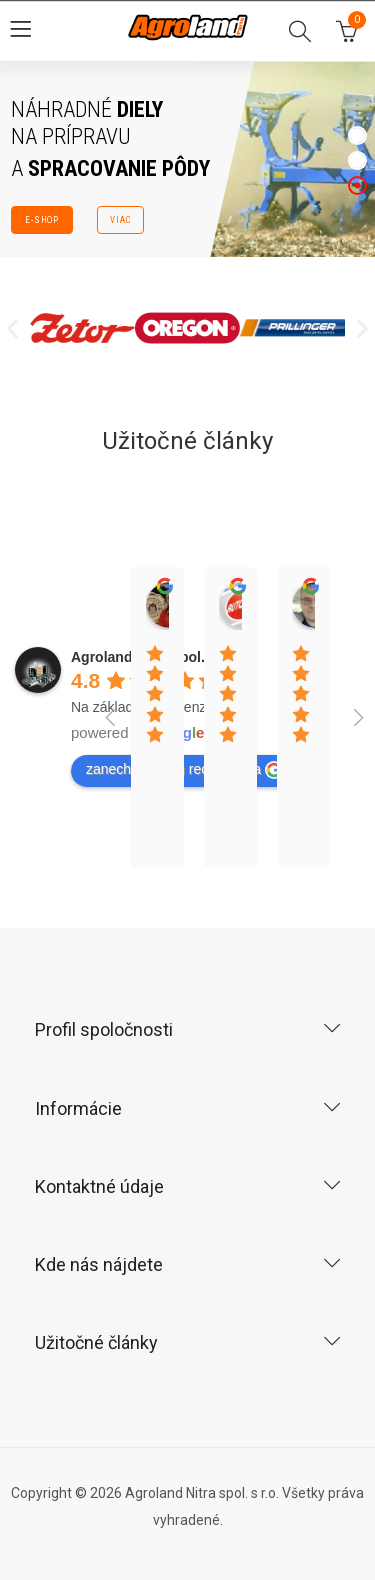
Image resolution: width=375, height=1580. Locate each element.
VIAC (120, 220)
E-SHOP (42, 220)
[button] (12, 328)
